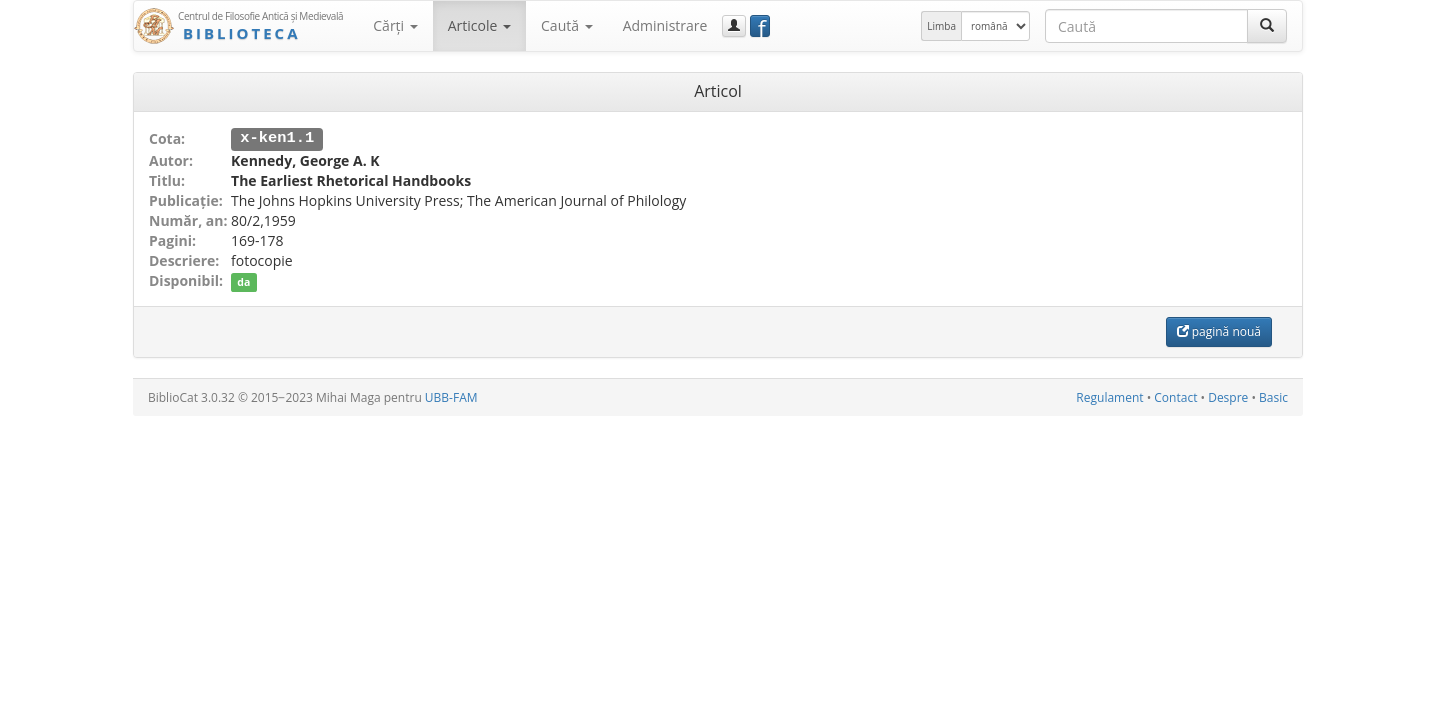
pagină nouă (1219, 330)
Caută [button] (567, 25)
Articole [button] (479, 25)
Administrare (665, 25)
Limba (941, 26)
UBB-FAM (451, 396)
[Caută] (1267, 26)
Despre (1228, 396)
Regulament (1109, 396)
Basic (1273, 396)
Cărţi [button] (395, 25)
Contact (1175, 396)
